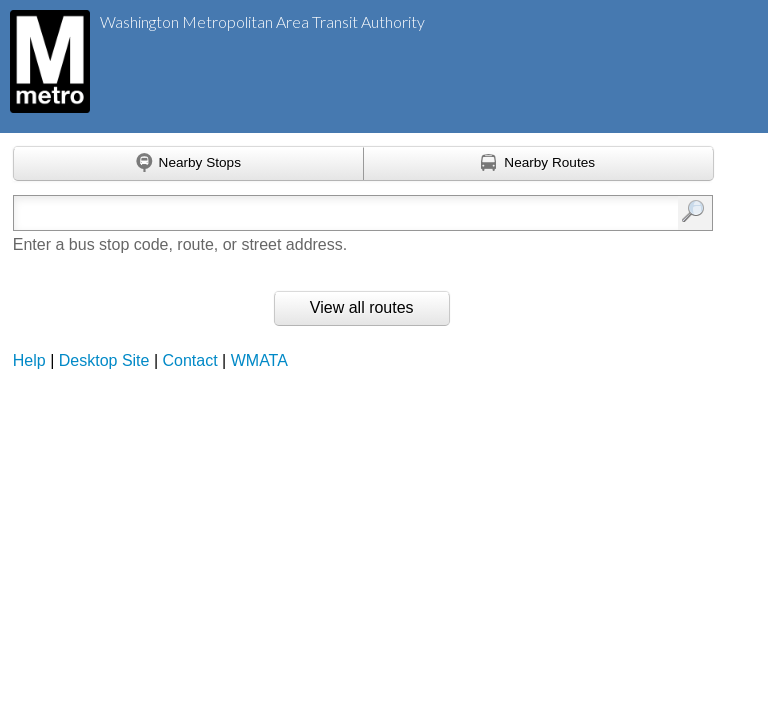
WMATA (259, 360)
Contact (190, 360)
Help (29, 360)
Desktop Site (104, 360)
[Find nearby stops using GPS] (188, 164)
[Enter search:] (313, 213)
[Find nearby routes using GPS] (539, 164)
